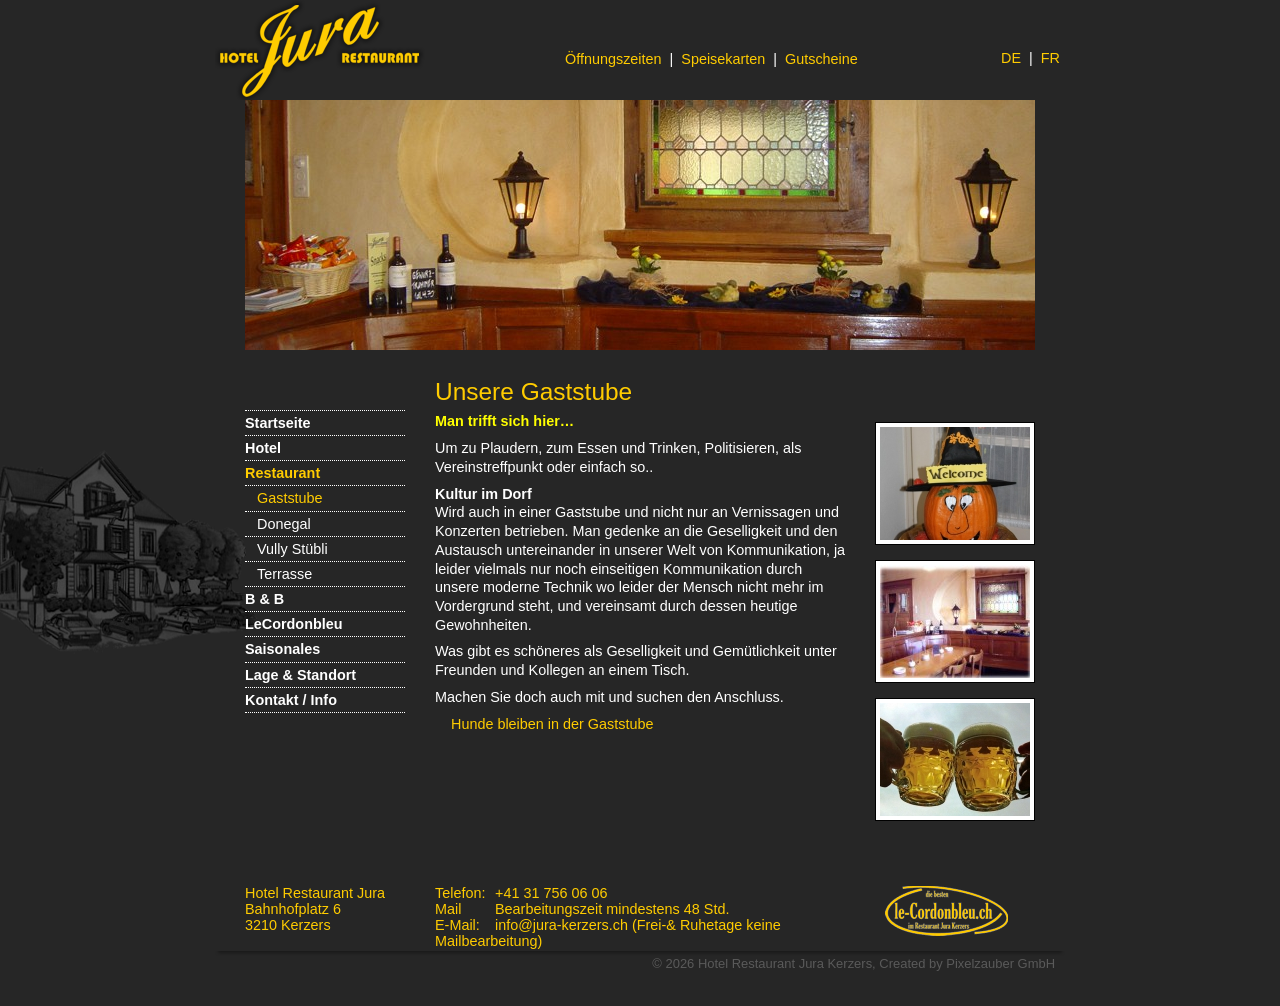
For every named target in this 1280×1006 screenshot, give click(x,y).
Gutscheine (821, 59)
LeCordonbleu (294, 624)
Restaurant (282, 473)
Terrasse (284, 574)
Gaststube (290, 498)
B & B (264, 599)
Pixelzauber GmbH (1000, 963)
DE (1011, 58)
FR (1050, 58)
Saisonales (282, 649)
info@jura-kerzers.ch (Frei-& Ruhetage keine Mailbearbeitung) (608, 933)
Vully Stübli (292, 549)
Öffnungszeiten (613, 59)
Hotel (263, 448)
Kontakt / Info (291, 700)
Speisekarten (723, 59)
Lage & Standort (300, 675)
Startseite (278, 423)
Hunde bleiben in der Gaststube (552, 724)
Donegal (284, 524)
